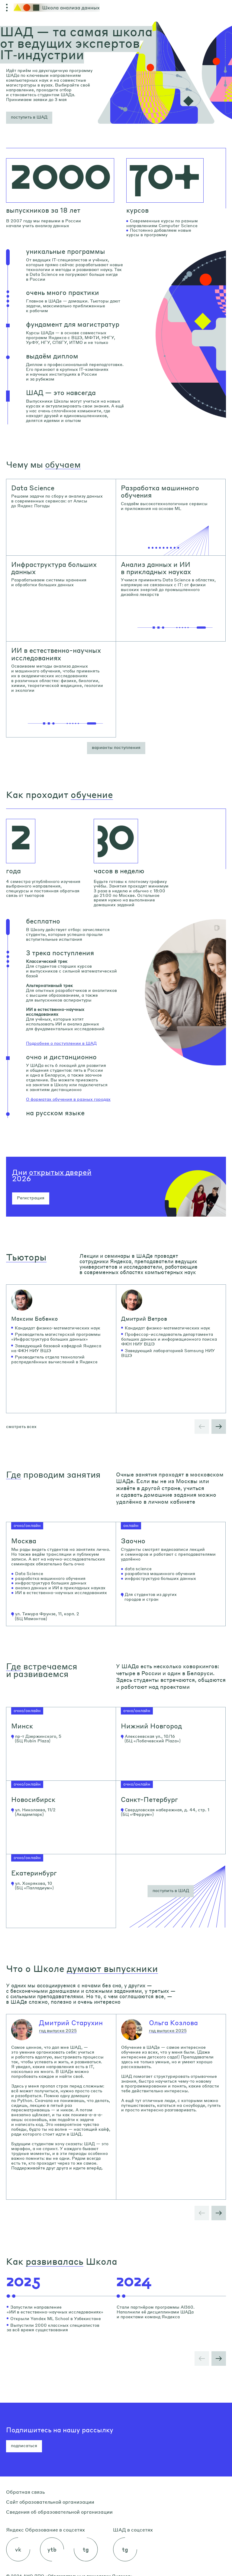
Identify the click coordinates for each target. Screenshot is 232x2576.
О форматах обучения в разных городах (68, 1099)
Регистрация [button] (30, 1197)
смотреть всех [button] (21, 1426)
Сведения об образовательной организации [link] (59, 2512)
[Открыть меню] (7, 7)
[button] (29, 118)
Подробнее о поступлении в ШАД (61, 1043)
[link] (61, 517)
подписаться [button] (24, 2445)
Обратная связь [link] (25, 2492)
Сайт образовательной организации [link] (50, 2502)
